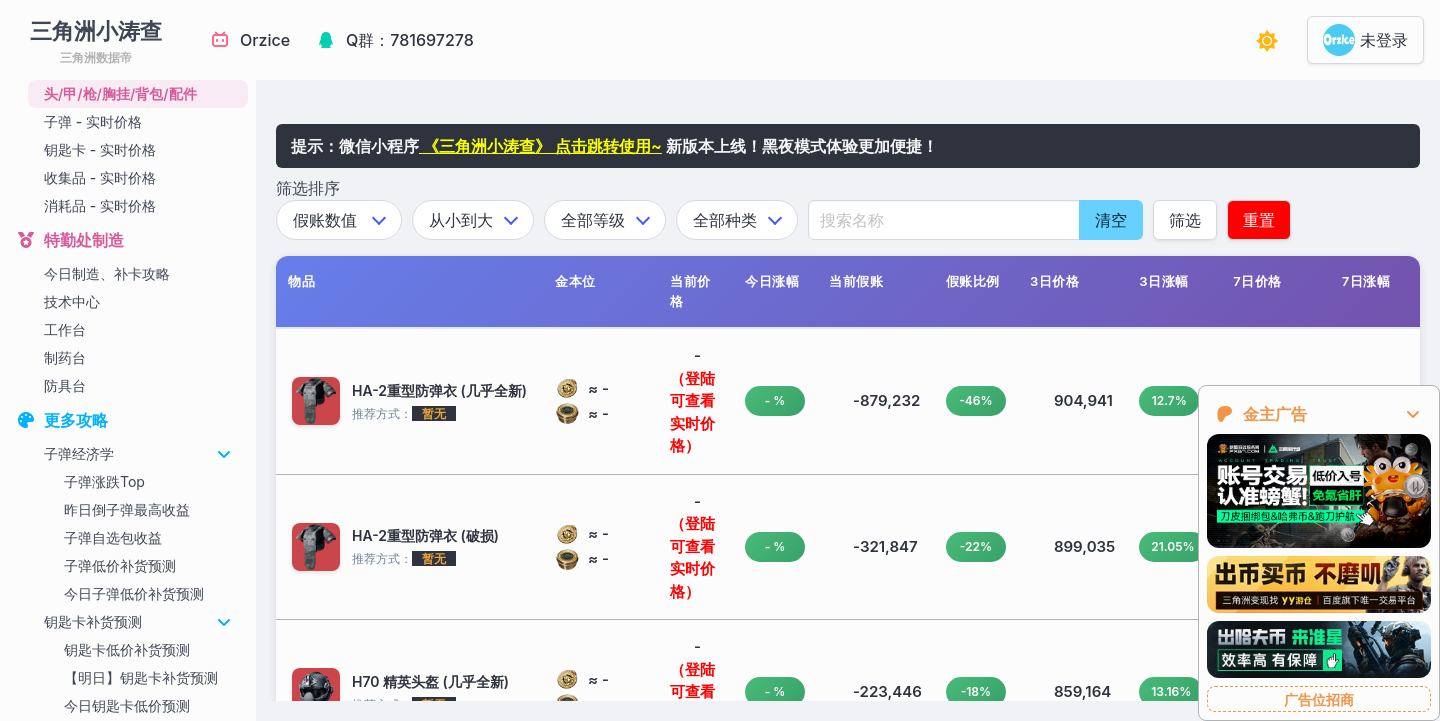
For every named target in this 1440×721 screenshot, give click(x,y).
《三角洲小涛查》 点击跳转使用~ (540, 146)
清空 (1111, 220)
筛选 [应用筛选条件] (1185, 220)
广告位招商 (1319, 699)
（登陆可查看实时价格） (692, 412)
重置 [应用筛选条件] (1259, 220)
